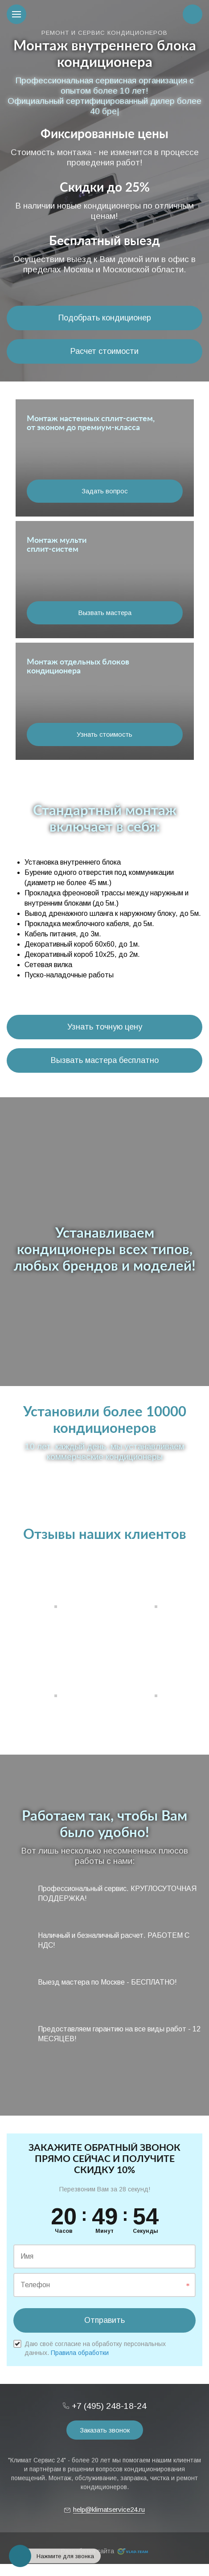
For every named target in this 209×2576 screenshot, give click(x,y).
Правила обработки (80, 2352)
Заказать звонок (105, 2430)
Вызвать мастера (104, 612)
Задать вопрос (105, 491)
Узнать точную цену (104, 1026)
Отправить (104, 2320)
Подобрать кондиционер (104, 317)
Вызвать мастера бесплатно (105, 1060)
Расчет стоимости (104, 351)
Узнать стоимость (104, 734)
